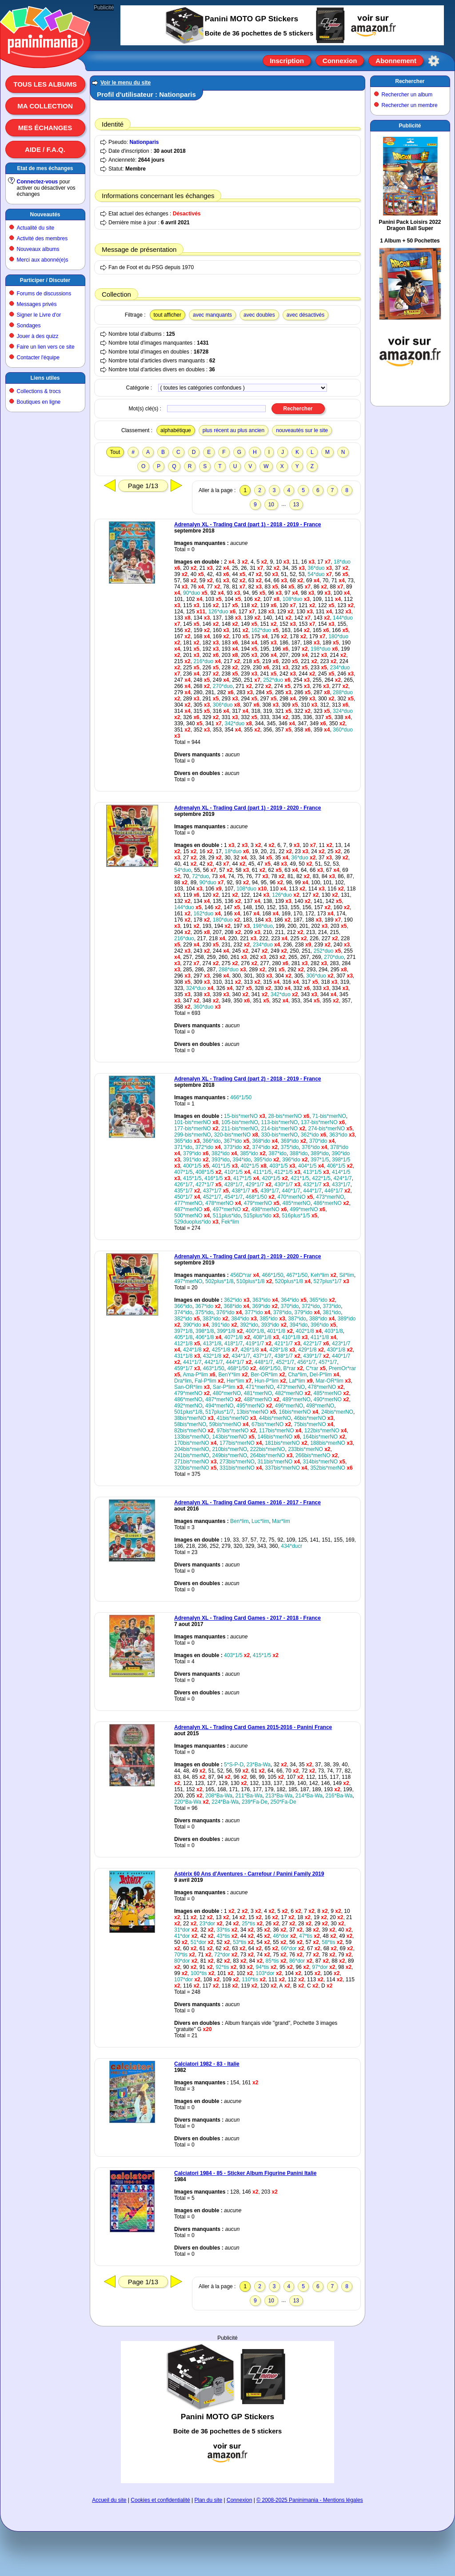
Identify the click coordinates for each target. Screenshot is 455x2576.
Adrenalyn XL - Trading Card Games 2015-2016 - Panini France (253, 1727)
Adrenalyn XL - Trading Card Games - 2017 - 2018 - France (247, 1618)
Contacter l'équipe (38, 357)
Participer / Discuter (45, 280)
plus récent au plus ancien (233, 430)
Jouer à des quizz (38, 336)
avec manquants (212, 315)
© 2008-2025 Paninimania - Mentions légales (309, 2500)
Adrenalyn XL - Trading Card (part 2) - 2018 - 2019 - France (247, 1079)
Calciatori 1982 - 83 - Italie (206, 2064)
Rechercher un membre (410, 105)
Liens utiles (45, 378)
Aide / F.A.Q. (45, 149)
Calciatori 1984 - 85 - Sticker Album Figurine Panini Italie (245, 2173)
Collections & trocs (39, 391)
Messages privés (37, 304)
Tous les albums (45, 84)
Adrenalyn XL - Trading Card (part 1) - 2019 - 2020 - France (247, 808)
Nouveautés (45, 214)
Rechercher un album (407, 94)
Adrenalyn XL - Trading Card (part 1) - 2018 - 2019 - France (247, 524)
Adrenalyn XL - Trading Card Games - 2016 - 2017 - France (247, 1502)
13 (296, 504)
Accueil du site (109, 2500)
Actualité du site (36, 228)
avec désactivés (305, 315)
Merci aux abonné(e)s (42, 260)
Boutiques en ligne (39, 402)
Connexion (340, 60)
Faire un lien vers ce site (46, 347)
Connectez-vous (37, 182)
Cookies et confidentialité (160, 2500)
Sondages (29, 325)
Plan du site (209, 2500)
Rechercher (409, 81)
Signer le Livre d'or (39, 315)
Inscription (287, 60)
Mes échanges (45, 127)
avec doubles (259, 315)
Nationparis (144, 142)
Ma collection (44, 106)
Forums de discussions (44, 293)
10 (271, 504)
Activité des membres (42, 238)
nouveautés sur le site (302, 430)
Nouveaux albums (38, 249)
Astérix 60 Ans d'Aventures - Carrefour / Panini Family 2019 (249, 1874)
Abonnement (395, 60)
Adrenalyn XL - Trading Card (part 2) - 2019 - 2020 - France (247, 1256)
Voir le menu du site (125, 83)
